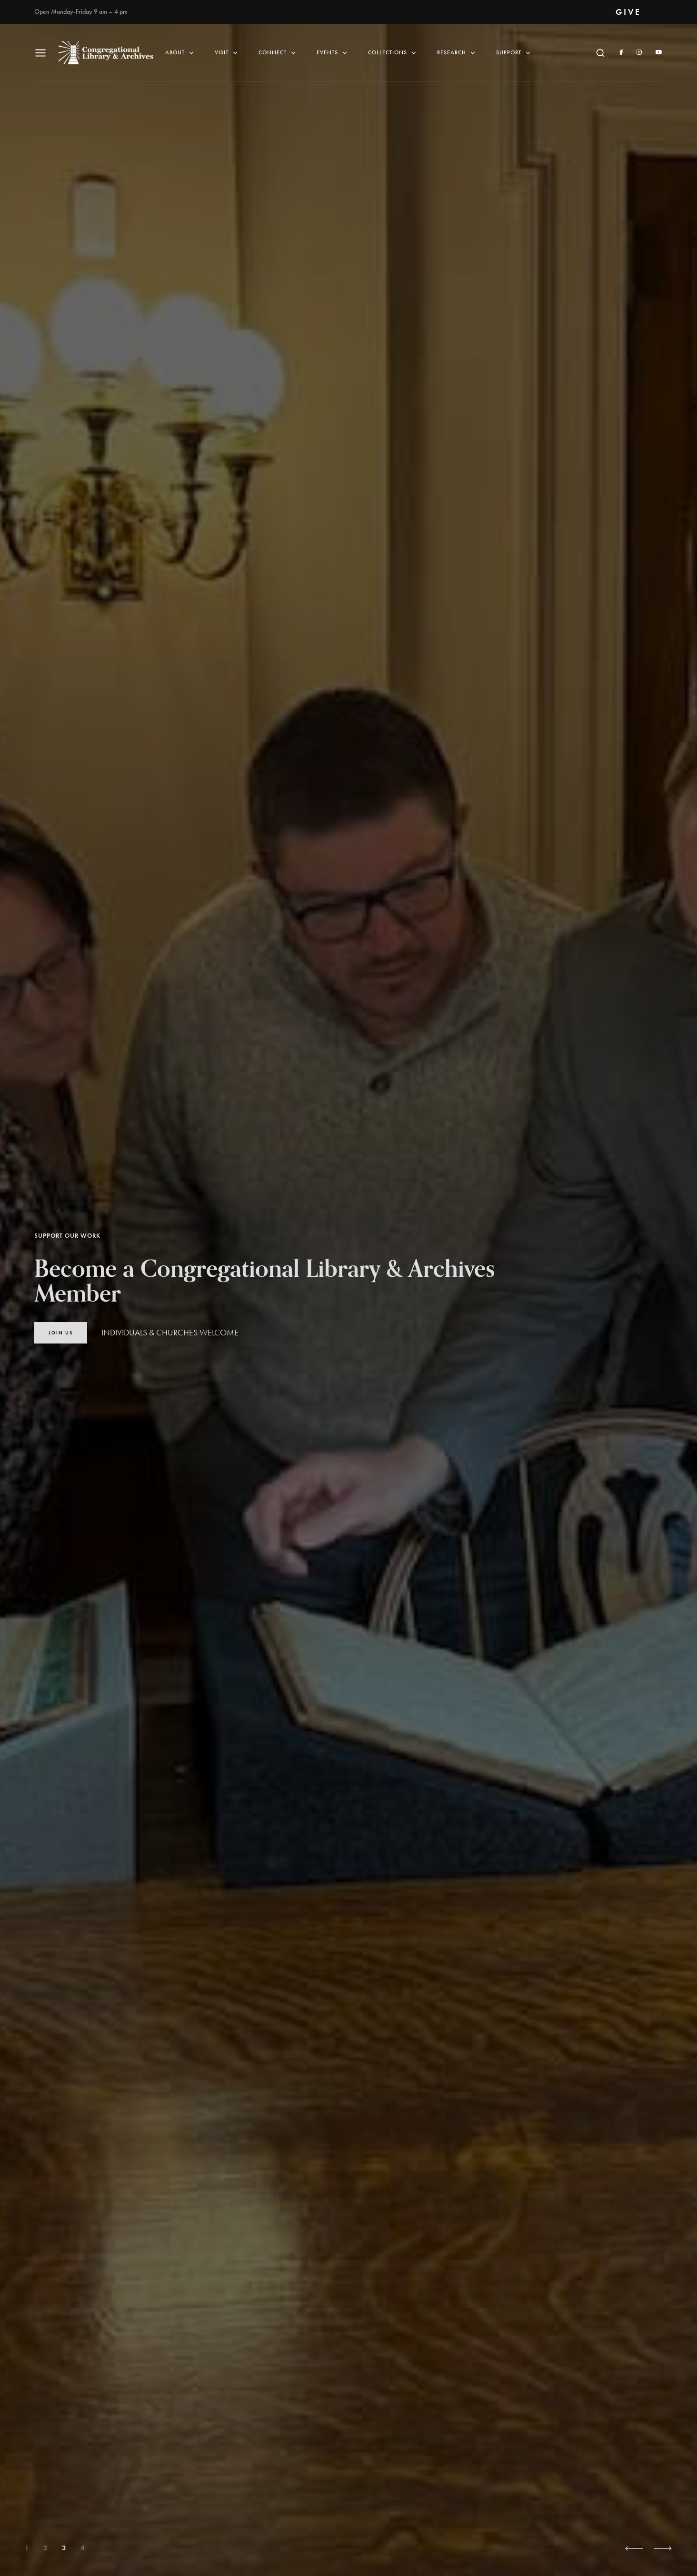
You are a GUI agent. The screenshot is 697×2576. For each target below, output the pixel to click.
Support (514, 52)
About (180, 52)
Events (333, 52)
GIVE (628, 12)
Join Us (61, 1333)
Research (457, 52)
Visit (227, 52)
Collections (393, 52)
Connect (278, 52)
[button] (634, 2548)
